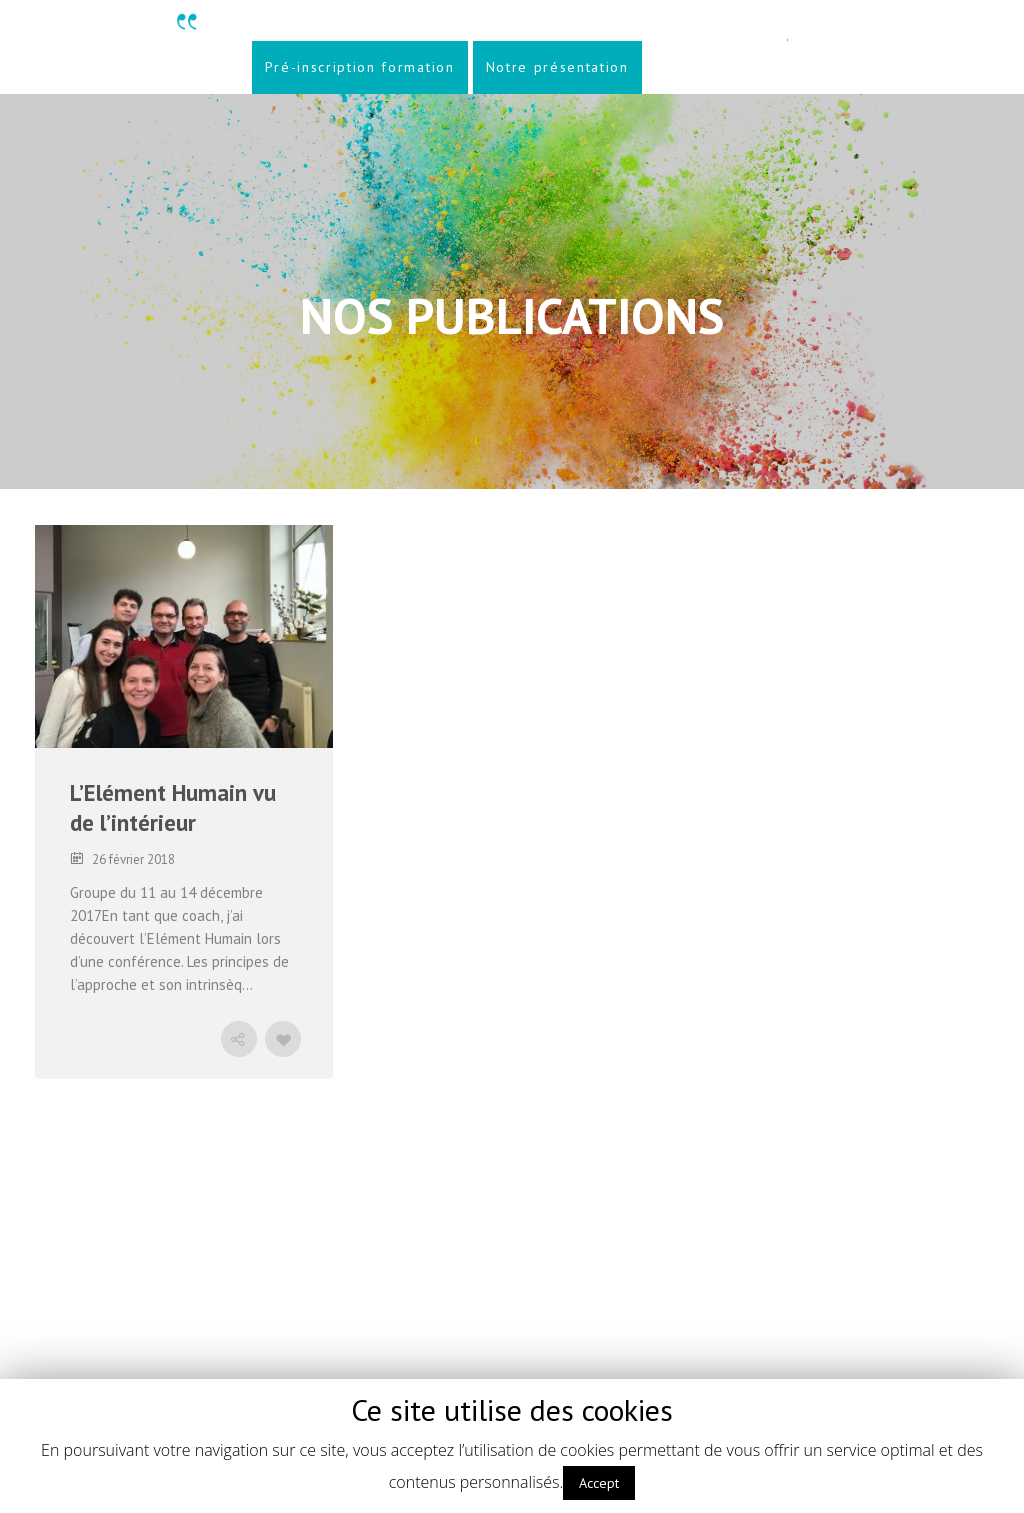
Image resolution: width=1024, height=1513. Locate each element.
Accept (599, 1483)
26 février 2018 (133, 859)
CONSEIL (274, 562)
